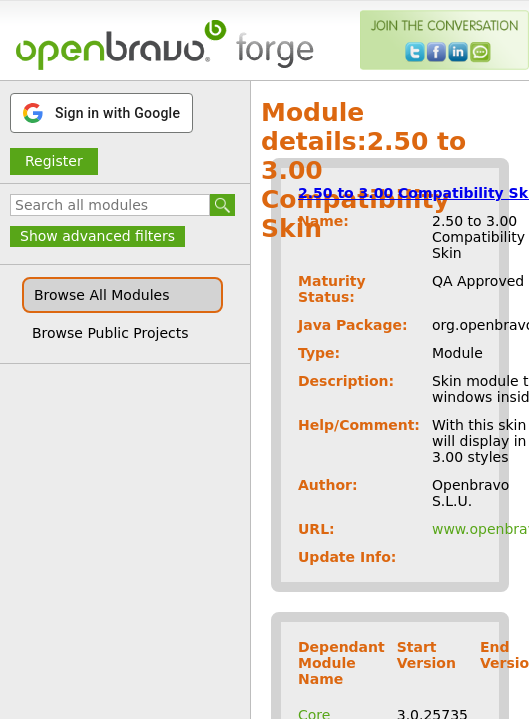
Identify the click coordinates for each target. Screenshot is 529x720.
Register (54, 161)
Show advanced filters (97, 236)
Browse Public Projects (110, 333)
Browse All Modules (101, 295)
